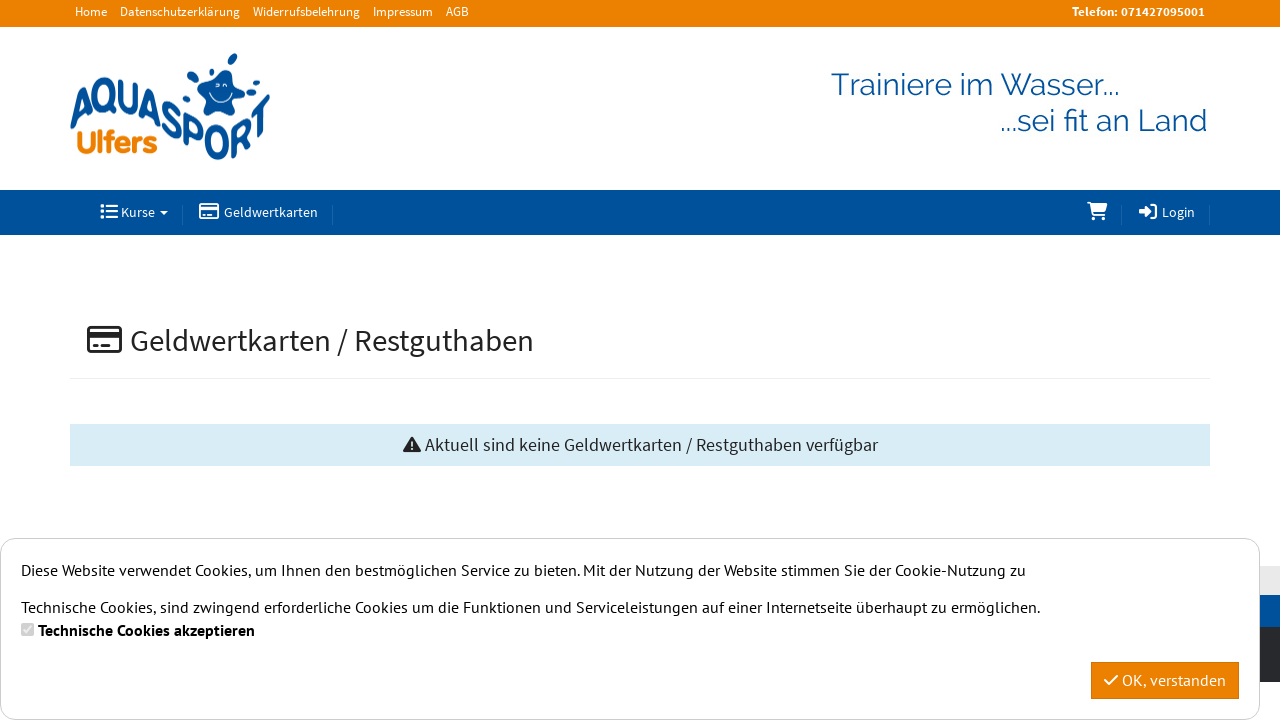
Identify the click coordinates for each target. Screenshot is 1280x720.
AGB (457, 11)
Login (1166, 212)
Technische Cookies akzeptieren (146, 630)
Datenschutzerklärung (180, 11)
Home (91, 11)
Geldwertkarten (258, 212)
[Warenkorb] (1097, 212)
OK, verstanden (1165, 680)
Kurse (134, 212)
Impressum (403, 11)
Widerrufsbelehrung (306, 11)
